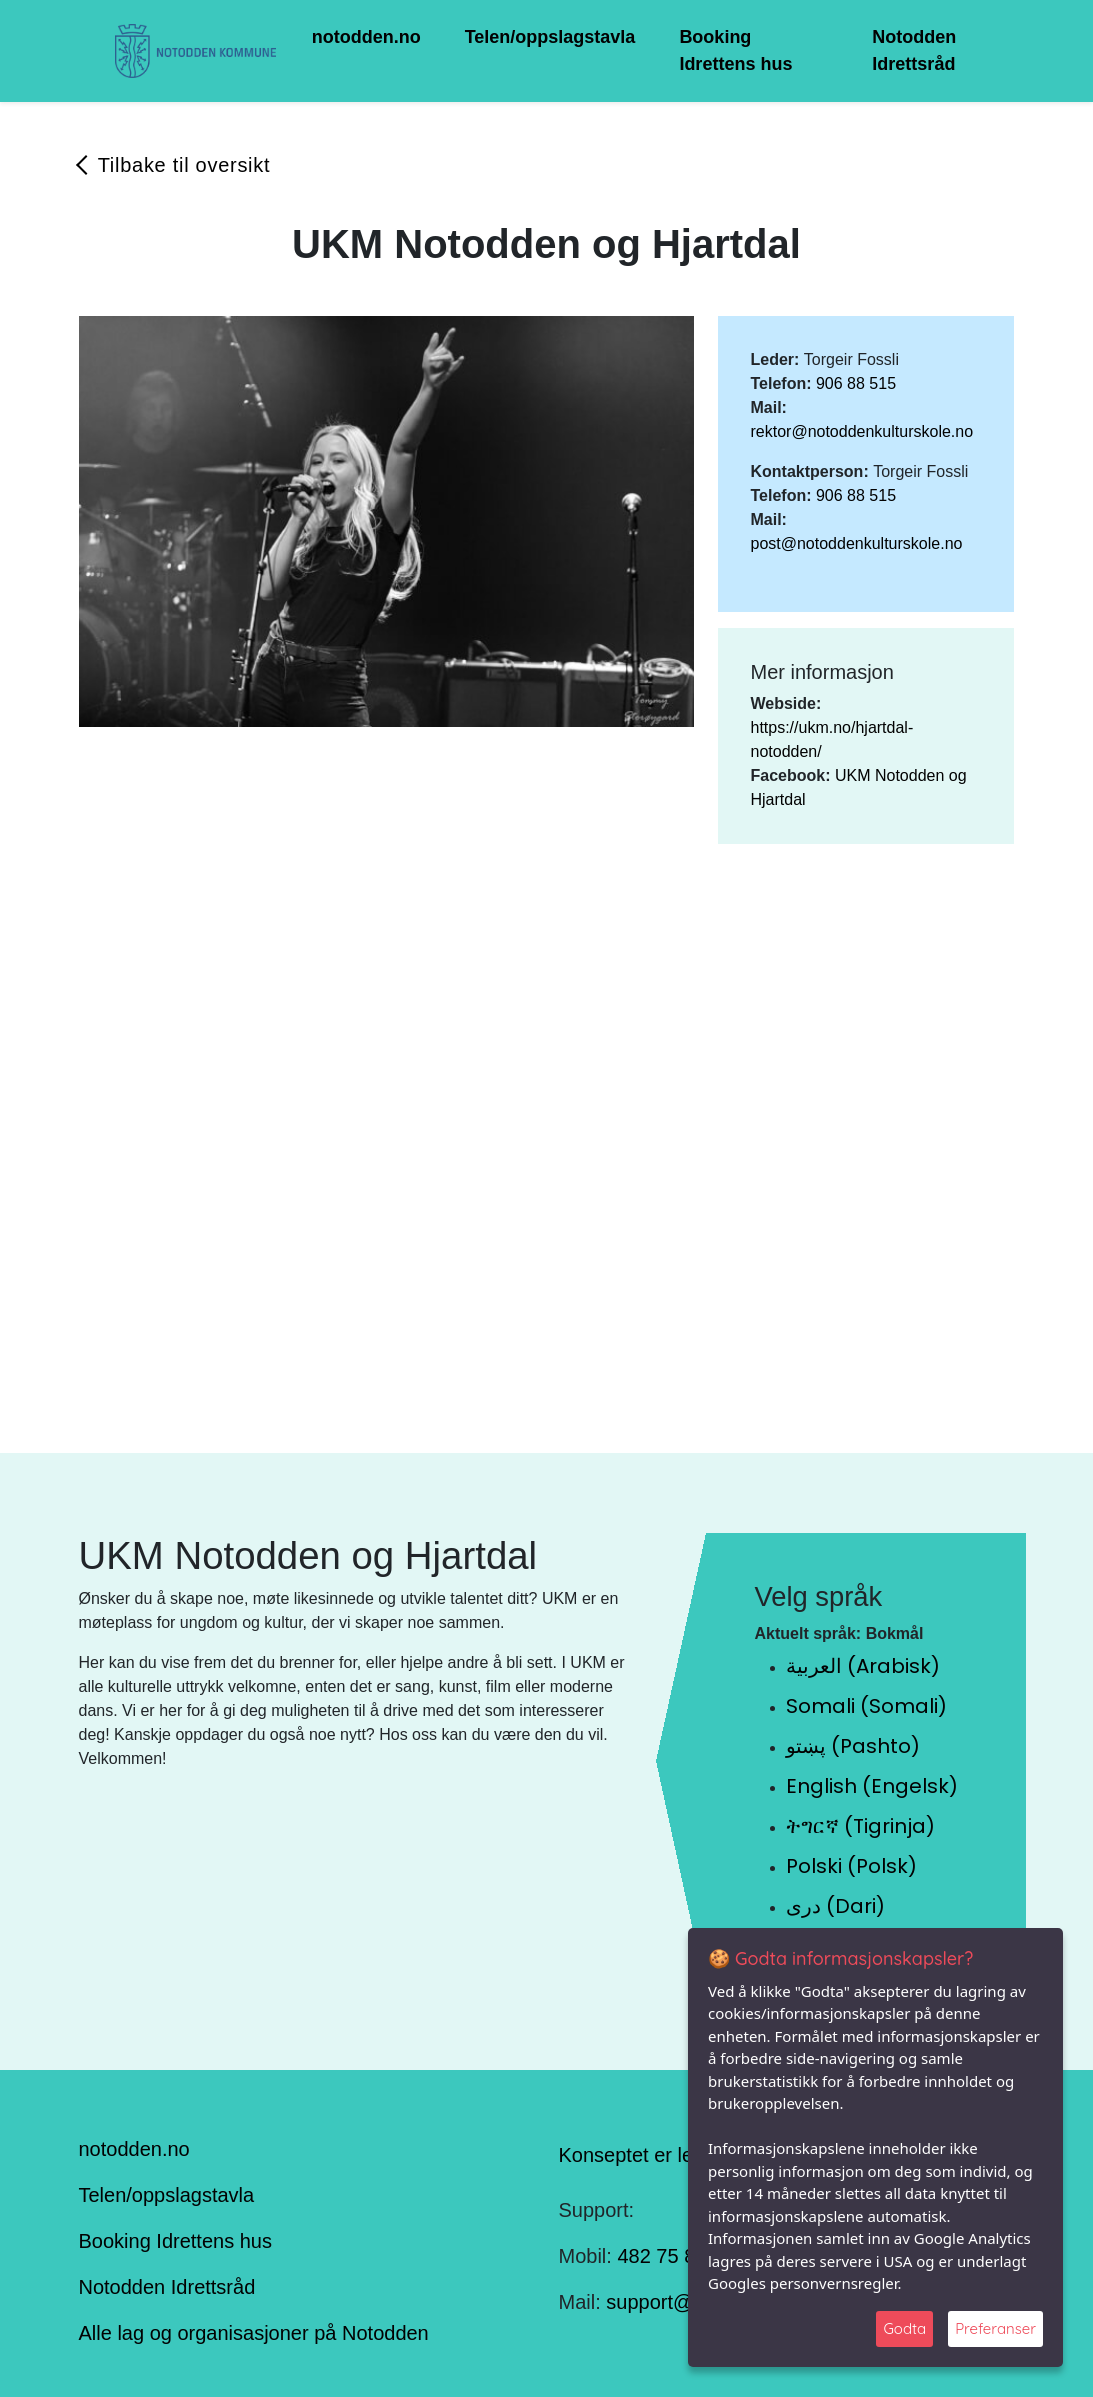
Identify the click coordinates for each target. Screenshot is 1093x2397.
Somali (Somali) (866, 1706)
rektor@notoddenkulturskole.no (861, 431)
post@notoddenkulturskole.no (856, 543)
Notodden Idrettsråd (914, 50)
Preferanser (995, 2328)
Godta (904, 2328)
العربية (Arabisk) (863, 1666)
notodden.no (366, 37)
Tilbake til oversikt (184, 165)
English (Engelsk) (872, 1786)
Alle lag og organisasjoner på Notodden (254, 2333)
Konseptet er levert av (656, 2154)
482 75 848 (667, 2256)
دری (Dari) (835, 1906)
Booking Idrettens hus (735, 50)
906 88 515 (856, 383)
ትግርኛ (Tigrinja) (860, 1826)
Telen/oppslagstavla (550, 37)
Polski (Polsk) (851, 1866)
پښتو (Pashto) (853, 1746)
